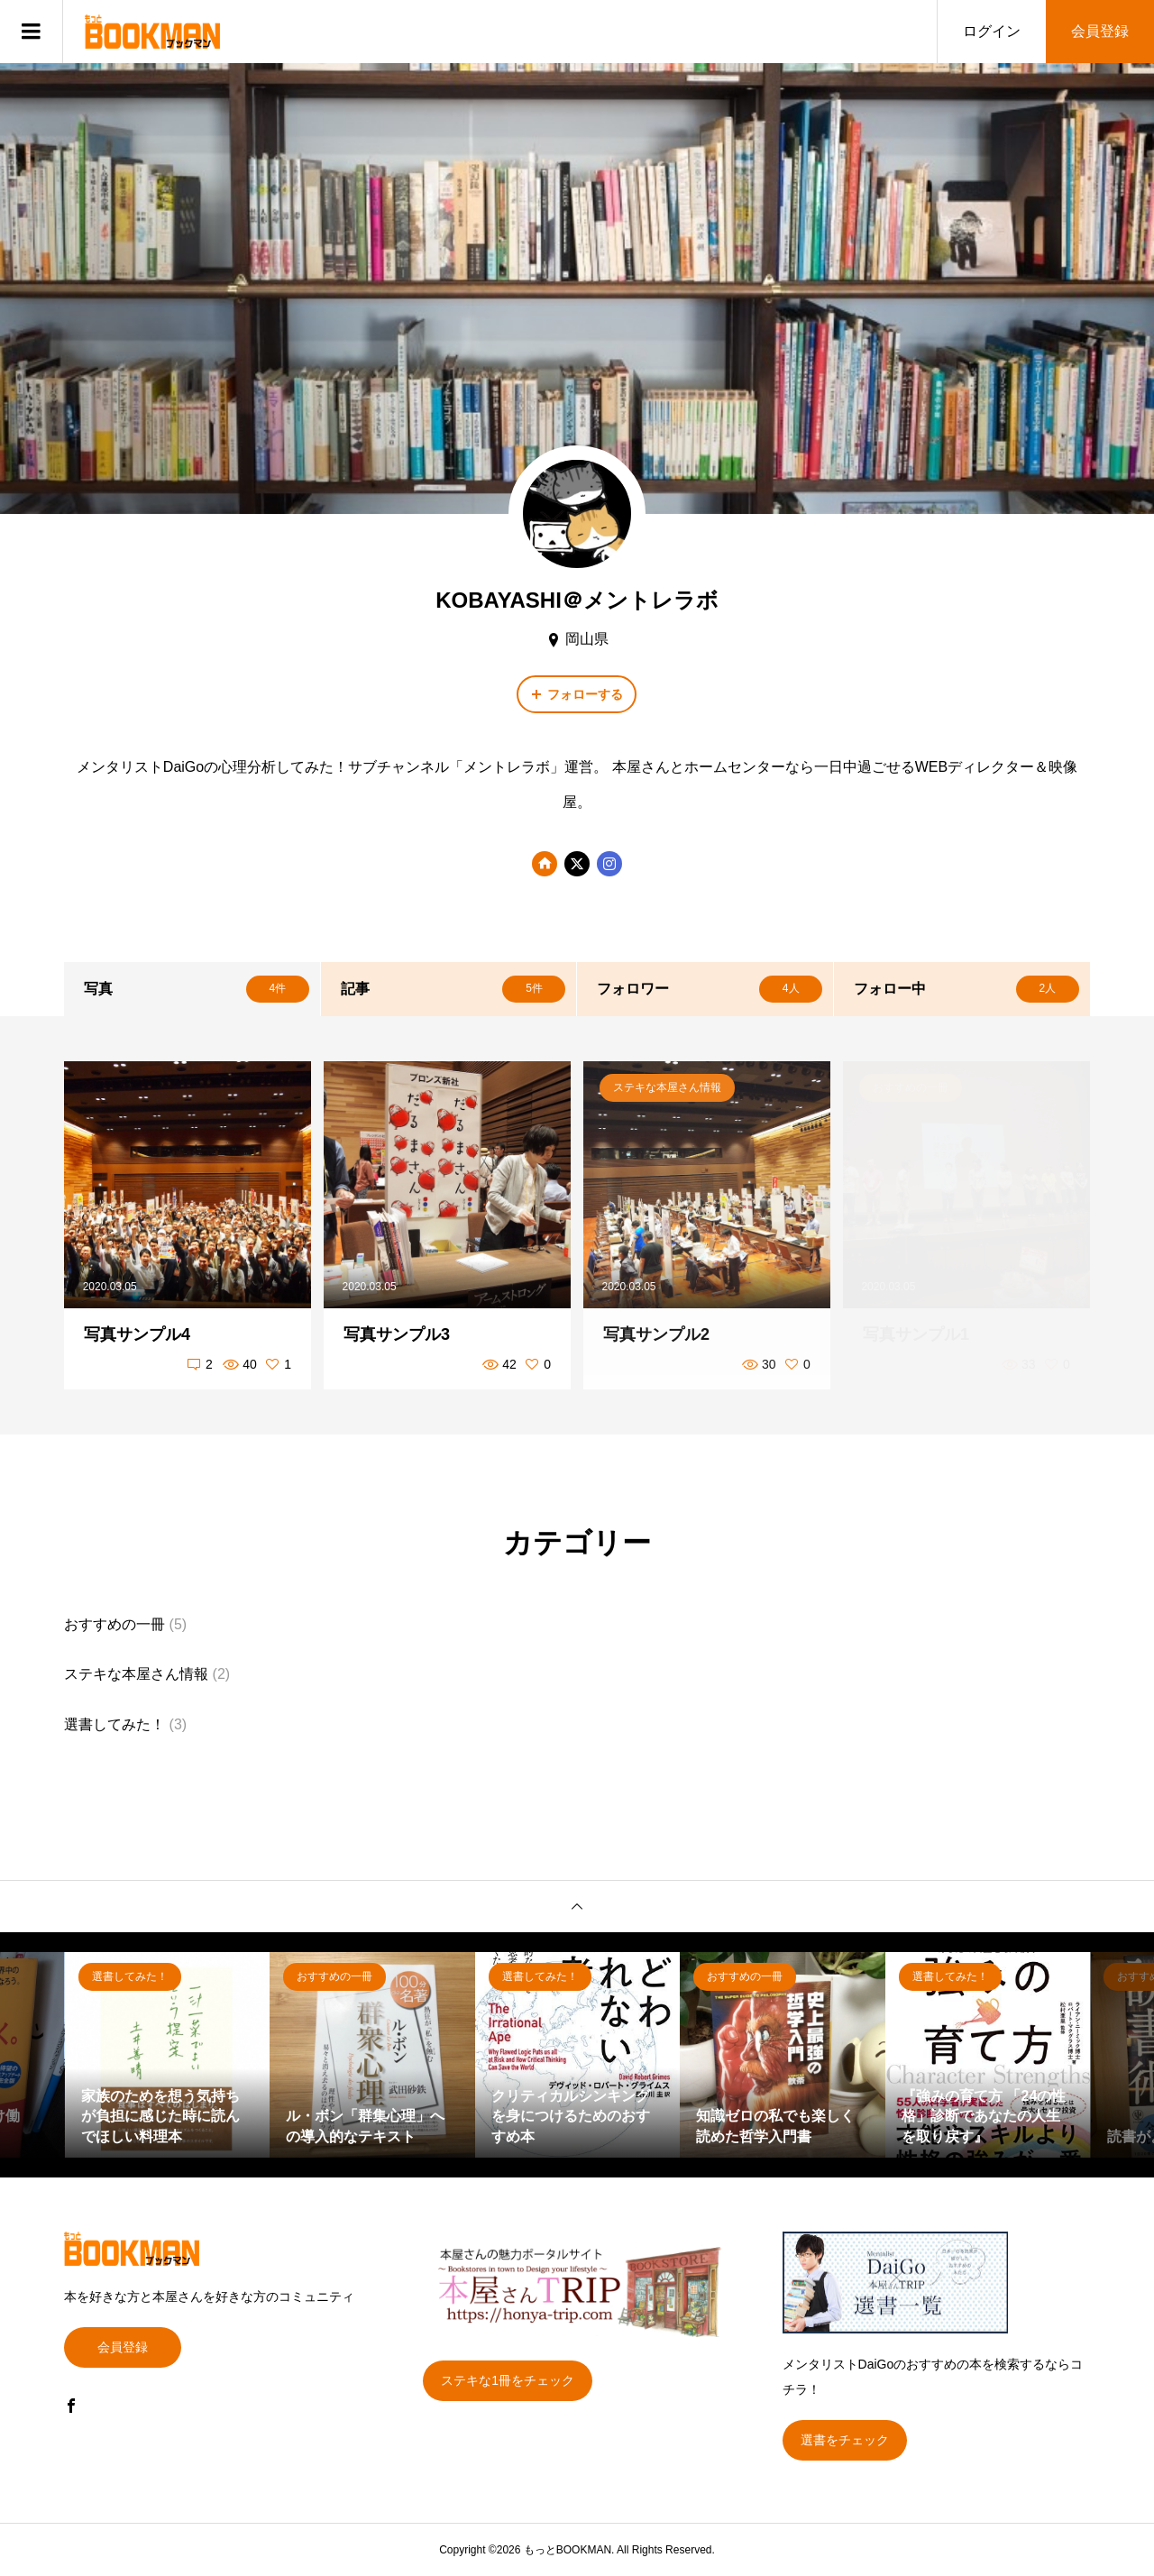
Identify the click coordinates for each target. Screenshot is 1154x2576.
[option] (167, 2055)
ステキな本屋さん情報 (136, 1674)
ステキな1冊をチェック (507, 2380)
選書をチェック (845, 2440)
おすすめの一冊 (114, 1624)
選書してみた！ (114, 1724)
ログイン (992, 31)
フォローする (585, 694)
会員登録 (1100, 31)
